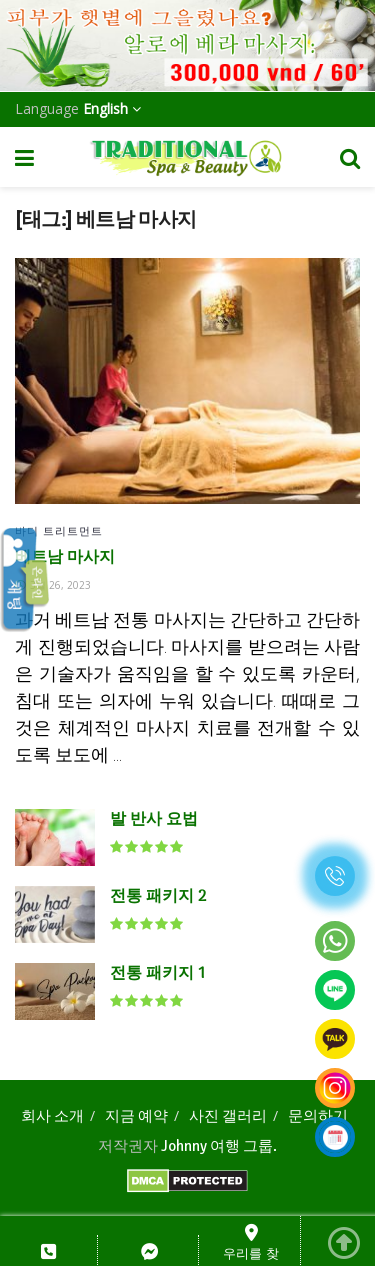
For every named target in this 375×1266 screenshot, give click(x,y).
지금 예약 (136, 1116)
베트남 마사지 (65, 558)
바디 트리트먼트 (59, 530)
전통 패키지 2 (158, 897)
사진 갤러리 (228, 1116)
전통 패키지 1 (157, 974)
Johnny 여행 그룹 (217, 1146)
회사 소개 (52, 1116)
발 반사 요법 (154, 820)
